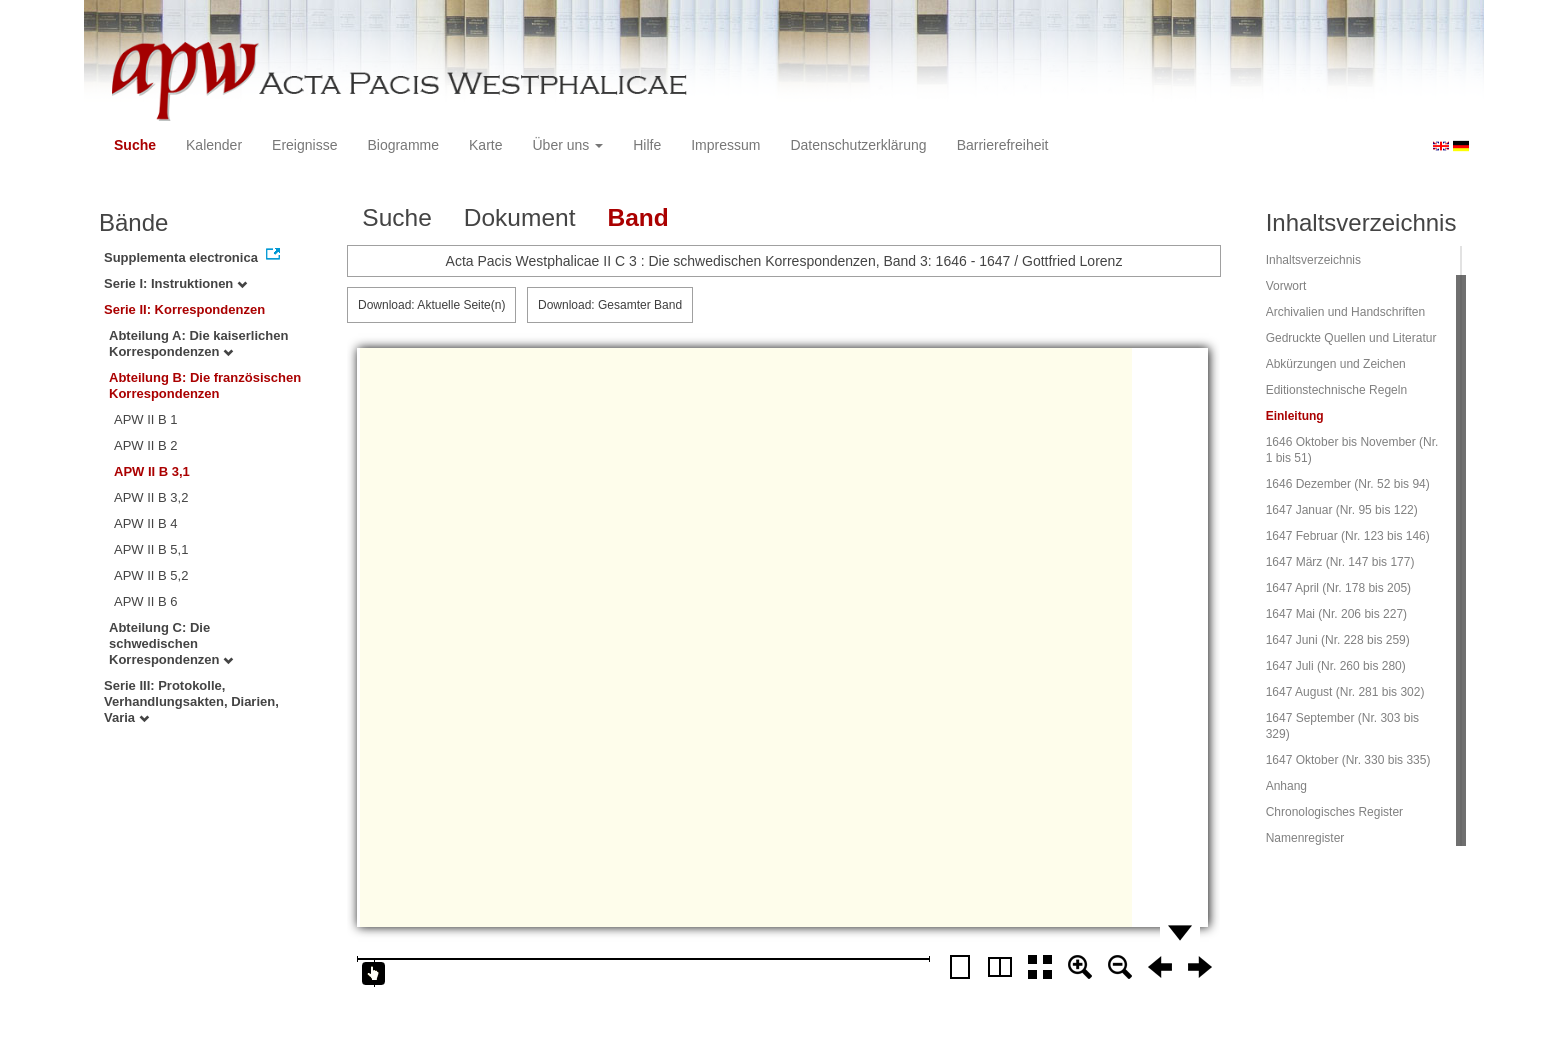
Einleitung (1295, 416)
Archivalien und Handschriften (1345, 312)
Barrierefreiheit (1003, 145)
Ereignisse (304, 145)
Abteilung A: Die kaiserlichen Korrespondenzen (198, 343)
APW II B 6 (146, 601)
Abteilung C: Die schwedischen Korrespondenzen (171, 643)
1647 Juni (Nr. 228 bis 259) (1338, 640)
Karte (485, 145)
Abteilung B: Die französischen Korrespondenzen (205, 385)
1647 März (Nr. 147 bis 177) (1340, 562)
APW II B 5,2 (151, 575)
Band (637, 217)
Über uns (568, 145)
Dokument (520, 217)
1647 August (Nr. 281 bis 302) (1345, 692)
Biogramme (403, 145)
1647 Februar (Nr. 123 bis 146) (1348, 536)
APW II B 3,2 (151, 497)
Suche (135, 145)
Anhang (1286, 786)
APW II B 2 (146, 445)
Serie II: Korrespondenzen (184, 309)
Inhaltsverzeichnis (1313, 260)
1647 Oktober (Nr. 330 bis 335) (1348, 760)
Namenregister (1305, 838)
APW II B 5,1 (151, 549)
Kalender (214, 145)
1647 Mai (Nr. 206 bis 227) (1336, 614)
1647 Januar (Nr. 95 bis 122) (1342, 510)
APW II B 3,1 (152, 471)
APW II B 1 (146, 419)
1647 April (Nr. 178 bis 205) (1338, 588)
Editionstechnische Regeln (1336, 390)
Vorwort (1286, 286)
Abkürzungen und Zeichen (1336, 364)
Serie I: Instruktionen (175, 283)
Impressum (725, 145)
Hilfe (647, 145)
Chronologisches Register (1334, 812)
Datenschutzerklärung (858, 145)
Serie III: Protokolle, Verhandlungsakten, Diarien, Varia (191, 701)
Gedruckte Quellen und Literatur (1351, 338)
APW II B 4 (146, 523)
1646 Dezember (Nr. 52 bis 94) (1348, 484)
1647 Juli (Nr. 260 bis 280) (1336, 666)
